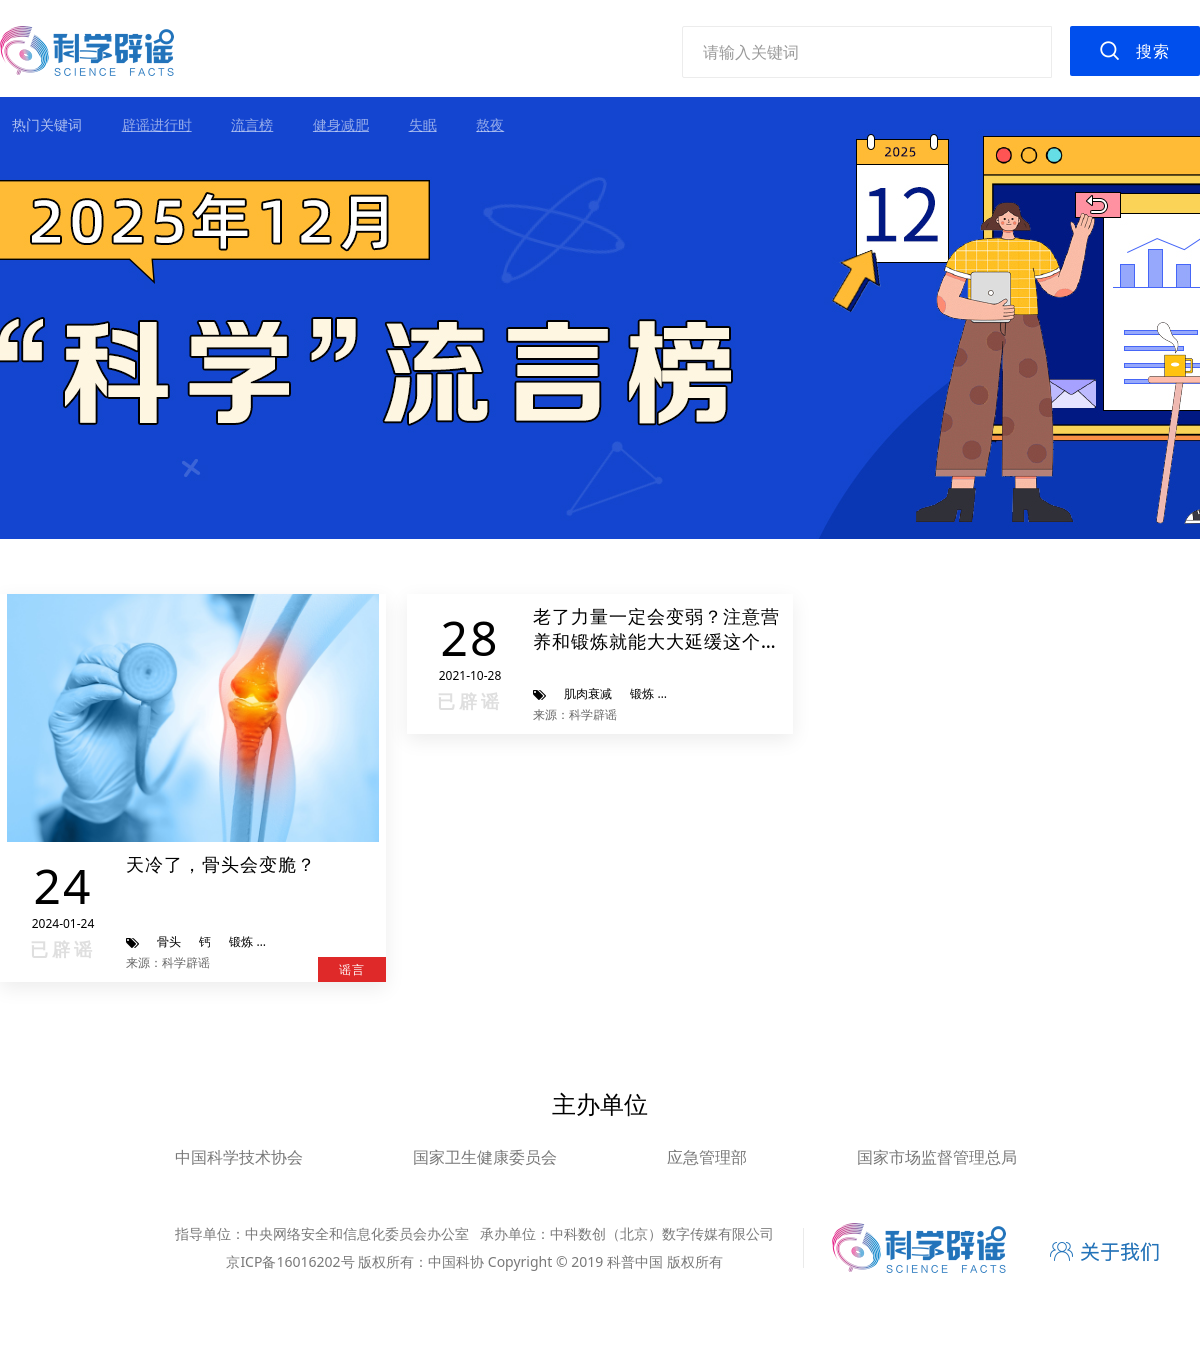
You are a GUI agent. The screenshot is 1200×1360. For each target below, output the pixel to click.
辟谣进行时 (157, 124)
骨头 (169, 941)
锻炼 (241, 941)
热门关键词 (47, 124)
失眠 (423, 124)
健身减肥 (341, 124)
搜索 (1153, 51)
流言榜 (252, 124)
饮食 (684, 693)
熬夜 (490, 124)
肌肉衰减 (588, 693)
